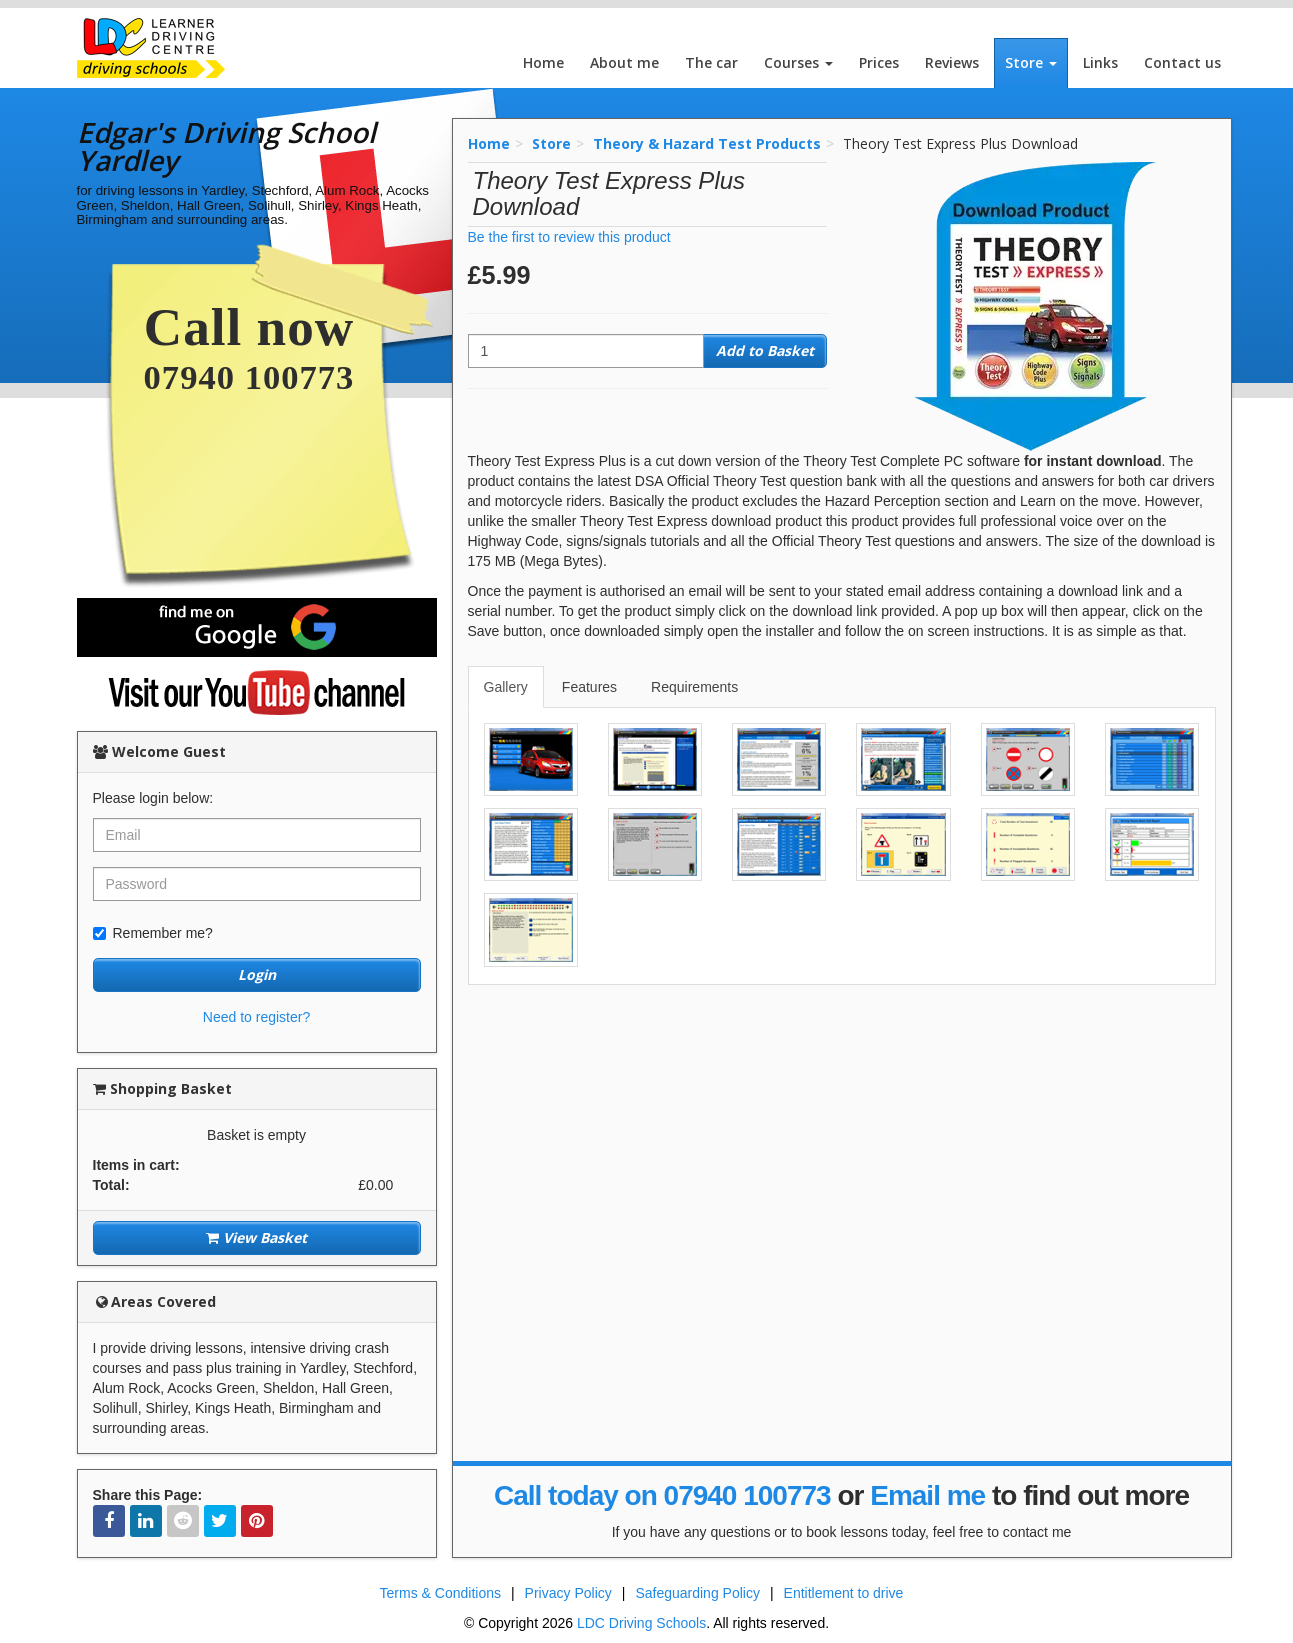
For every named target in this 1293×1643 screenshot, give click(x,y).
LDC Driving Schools (641, 1623)
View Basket (256, 1237)
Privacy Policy (568, 1593)
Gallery (506, 687)
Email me (927, 1495)
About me (624, 62)
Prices (879, 62)
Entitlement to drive (844, 1593)
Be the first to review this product (569, 237)
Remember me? (153, 933)
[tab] (507, 687)
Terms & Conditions (440, 1593)
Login (257, 974)
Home (543, 62)
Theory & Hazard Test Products (707, 143)
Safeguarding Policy (697, 1593)
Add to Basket (765, 350)
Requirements (694, 687)
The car (711, 62)
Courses (798, 62)
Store (1031, 62)
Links (1100, 62)
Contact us (1182, 62)
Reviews (952, 62)
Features (589, 687)
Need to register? (256, 1017)
